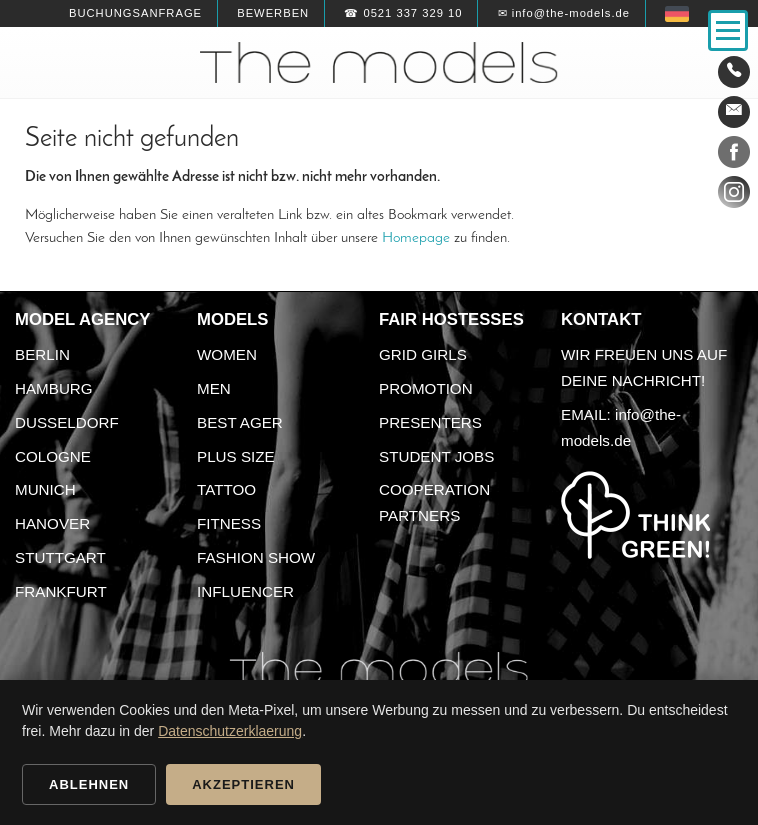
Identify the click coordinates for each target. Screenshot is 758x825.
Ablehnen (89, 784)
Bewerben (273, 13)
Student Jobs (436, 456)
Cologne (53, 456)
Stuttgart (60, 557)
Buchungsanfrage (135, 13)
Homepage (416, 238)
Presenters (430, 422)
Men (214, 388)
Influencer (245, 591)
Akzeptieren (243, 784)
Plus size (236, 456)
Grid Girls (423, 354)
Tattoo (226, 489)
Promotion (426, 388)
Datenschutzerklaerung (230, 731)
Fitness (229, 523)
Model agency (83, 319)
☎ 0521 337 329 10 (403, 13)
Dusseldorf (67, 422)
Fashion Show (256, 557)
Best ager (240, 422)
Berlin (42, 354)
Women (227, 354)
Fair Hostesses (451, 319)
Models (232, 319)
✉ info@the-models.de (564, 13)
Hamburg (54, 388)
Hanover (52, 523)
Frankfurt (61, 591)
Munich (45, 489)
